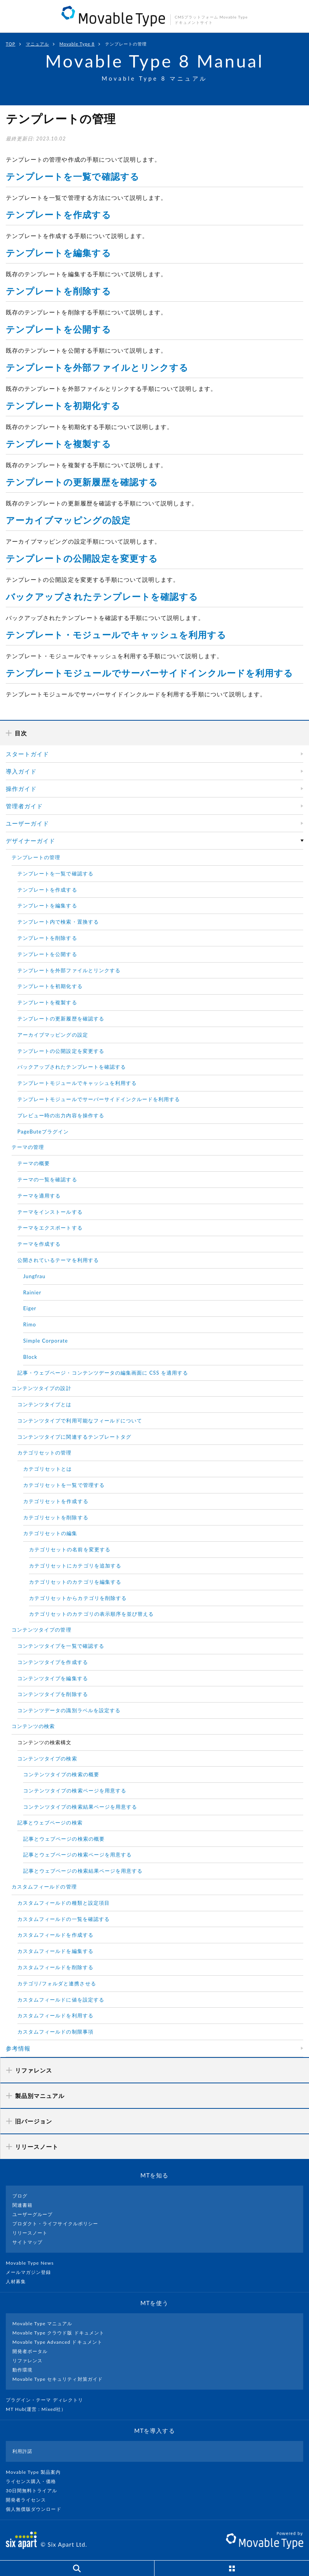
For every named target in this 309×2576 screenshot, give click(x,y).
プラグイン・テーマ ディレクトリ (47, 2400)
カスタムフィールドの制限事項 (55, 2032)
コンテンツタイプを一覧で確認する (60, 1646)
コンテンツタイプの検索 (47, 1758)
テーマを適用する (39, 1196)
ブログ (19, 2196)
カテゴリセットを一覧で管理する (64, 1485)
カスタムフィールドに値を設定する (60, 2000)
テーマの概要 (33, 1163)
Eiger (29, 1308)
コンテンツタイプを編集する (52, 1678)
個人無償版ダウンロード (37, 2509)
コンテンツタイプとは (44, 1404)
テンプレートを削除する (58, 290)
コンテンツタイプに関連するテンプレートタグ (74, 1437)
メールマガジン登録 (32, 2272)
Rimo (29, 1324)
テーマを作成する (39, 1244)
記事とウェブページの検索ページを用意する (77, 1854)
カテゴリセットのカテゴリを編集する (75, 1582)
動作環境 (22, 2370)
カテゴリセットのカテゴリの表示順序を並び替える (91, 1614)
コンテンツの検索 (33, 1726)
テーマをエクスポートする (50, 1228)
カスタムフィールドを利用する (55, 2015)
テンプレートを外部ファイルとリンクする (97, 367)
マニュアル (37, 43)
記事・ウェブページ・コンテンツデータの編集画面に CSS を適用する (102, 1373)
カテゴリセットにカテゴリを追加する (75, 1565)
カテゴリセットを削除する (55, 1517)
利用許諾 (22, 2451)
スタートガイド (27, 753)
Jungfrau (34, 1276)
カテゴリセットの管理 (44, 1452)
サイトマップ (27, 2242)
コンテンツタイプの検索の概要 (61, 1774)
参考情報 (18, 2048)
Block (30, 1357)
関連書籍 (22, 2205)
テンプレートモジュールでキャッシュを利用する (77, 1083)
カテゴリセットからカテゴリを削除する (78, 1598)
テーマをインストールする (50, 1212)
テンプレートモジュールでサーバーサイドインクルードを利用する (150, 672)
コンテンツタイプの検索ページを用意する (74, 1790)
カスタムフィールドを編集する (55, 1951)
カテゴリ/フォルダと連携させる (56, 1983)
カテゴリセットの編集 (50, 1533)
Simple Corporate (45, 1341)
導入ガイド (21, 771)
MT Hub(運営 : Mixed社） (39, 2409)
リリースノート (30, 2233)
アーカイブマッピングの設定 (68, 520)
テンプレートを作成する (58, 214)
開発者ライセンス (29, 2500)
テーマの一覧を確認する (47, 1179)
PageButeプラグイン (43, 1131)
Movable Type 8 (77, 43)
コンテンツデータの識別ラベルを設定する (69, 1710)
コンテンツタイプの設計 (41, 1388)
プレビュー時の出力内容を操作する (60, 1115)
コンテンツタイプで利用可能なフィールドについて (79, 1420)
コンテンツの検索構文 (44, 1742)
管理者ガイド (24, 805)
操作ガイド (21, 788)
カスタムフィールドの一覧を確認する (63, 1919)
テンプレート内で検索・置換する (58, 922)
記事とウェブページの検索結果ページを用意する (83, 1871)
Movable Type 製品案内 (36, 2472)
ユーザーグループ (32, 2214)
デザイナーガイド (30, 840)
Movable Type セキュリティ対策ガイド (57, 2379)
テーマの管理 (28, 1147)
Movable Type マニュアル (42, 2323)
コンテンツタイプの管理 (41, 1630)
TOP (10, 43)
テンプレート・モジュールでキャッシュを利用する (116, 634)
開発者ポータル (30, 2351)
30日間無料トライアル (35, 2490)
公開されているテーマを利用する (58, 1260)
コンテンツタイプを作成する (52, 1662)
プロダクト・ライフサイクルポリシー (55, 2223)
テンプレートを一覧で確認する (72, 176)
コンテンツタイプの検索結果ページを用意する (80, 1807)
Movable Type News (33, 2263)
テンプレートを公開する (58, 329)
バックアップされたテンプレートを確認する (102, 596)
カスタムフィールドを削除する (55, 1967)
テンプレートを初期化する (63, 405)
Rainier (32, 1292)
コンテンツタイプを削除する (52, 1694)
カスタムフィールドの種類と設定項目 (63, 1903)
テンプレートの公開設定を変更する (82, 558)
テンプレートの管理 (36, 857)
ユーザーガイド (27, 823)
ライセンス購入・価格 (34, 2481)
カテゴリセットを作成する (55, 1501)
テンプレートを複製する (58, 443)
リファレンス (27, 2360)
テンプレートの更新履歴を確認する (82, 481)
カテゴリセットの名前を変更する (69, 1549)
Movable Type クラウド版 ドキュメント (58, 2333)
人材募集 (19, 2281)
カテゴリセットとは (47, 1469)
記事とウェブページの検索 (50, 1822)
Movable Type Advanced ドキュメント (57, 2342)
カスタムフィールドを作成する (55, 1935)
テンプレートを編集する (58, 252)
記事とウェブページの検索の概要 (64, 1839)
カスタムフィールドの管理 (44, 1886)
